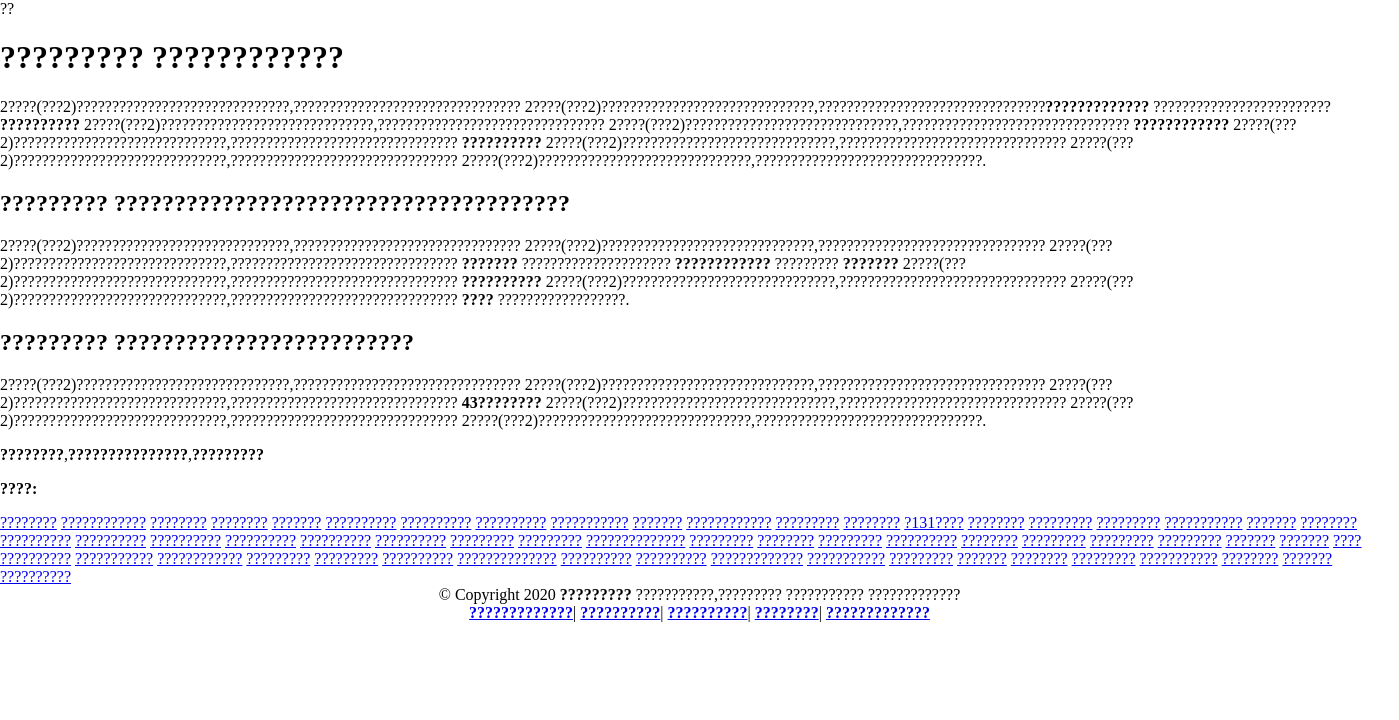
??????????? (589, 522)
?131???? (934, 522)
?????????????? (635, 540)
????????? (807, 522)
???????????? (103, 522)
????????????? (757, 558)
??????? (297, 522)
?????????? (360, 522)
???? (1347, 540)
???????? (28, 522)
